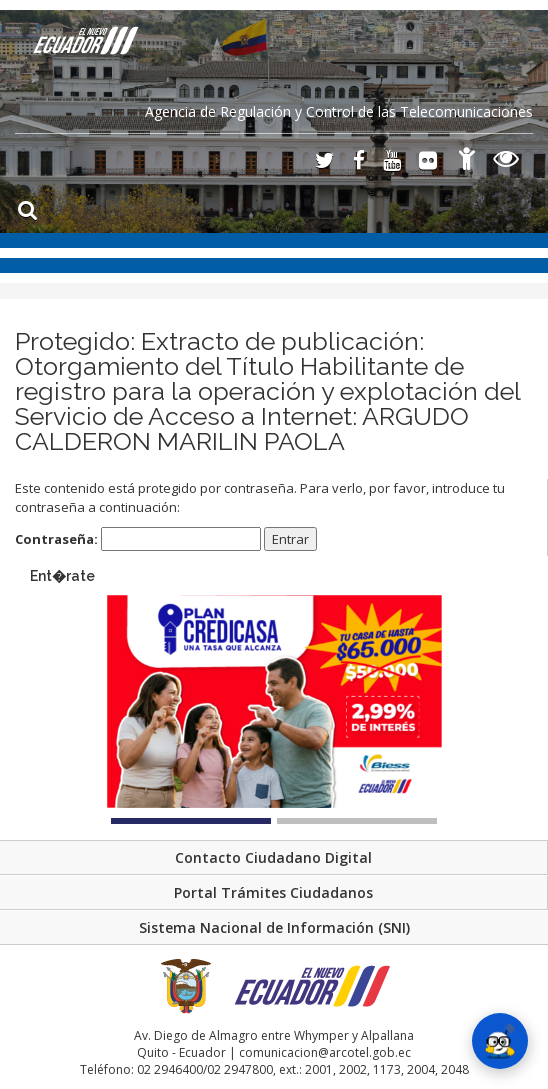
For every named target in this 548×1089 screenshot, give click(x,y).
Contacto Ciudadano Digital (273, 857)
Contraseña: (138, 539)
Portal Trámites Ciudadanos (273, 892)
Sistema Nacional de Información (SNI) (274, 927)
